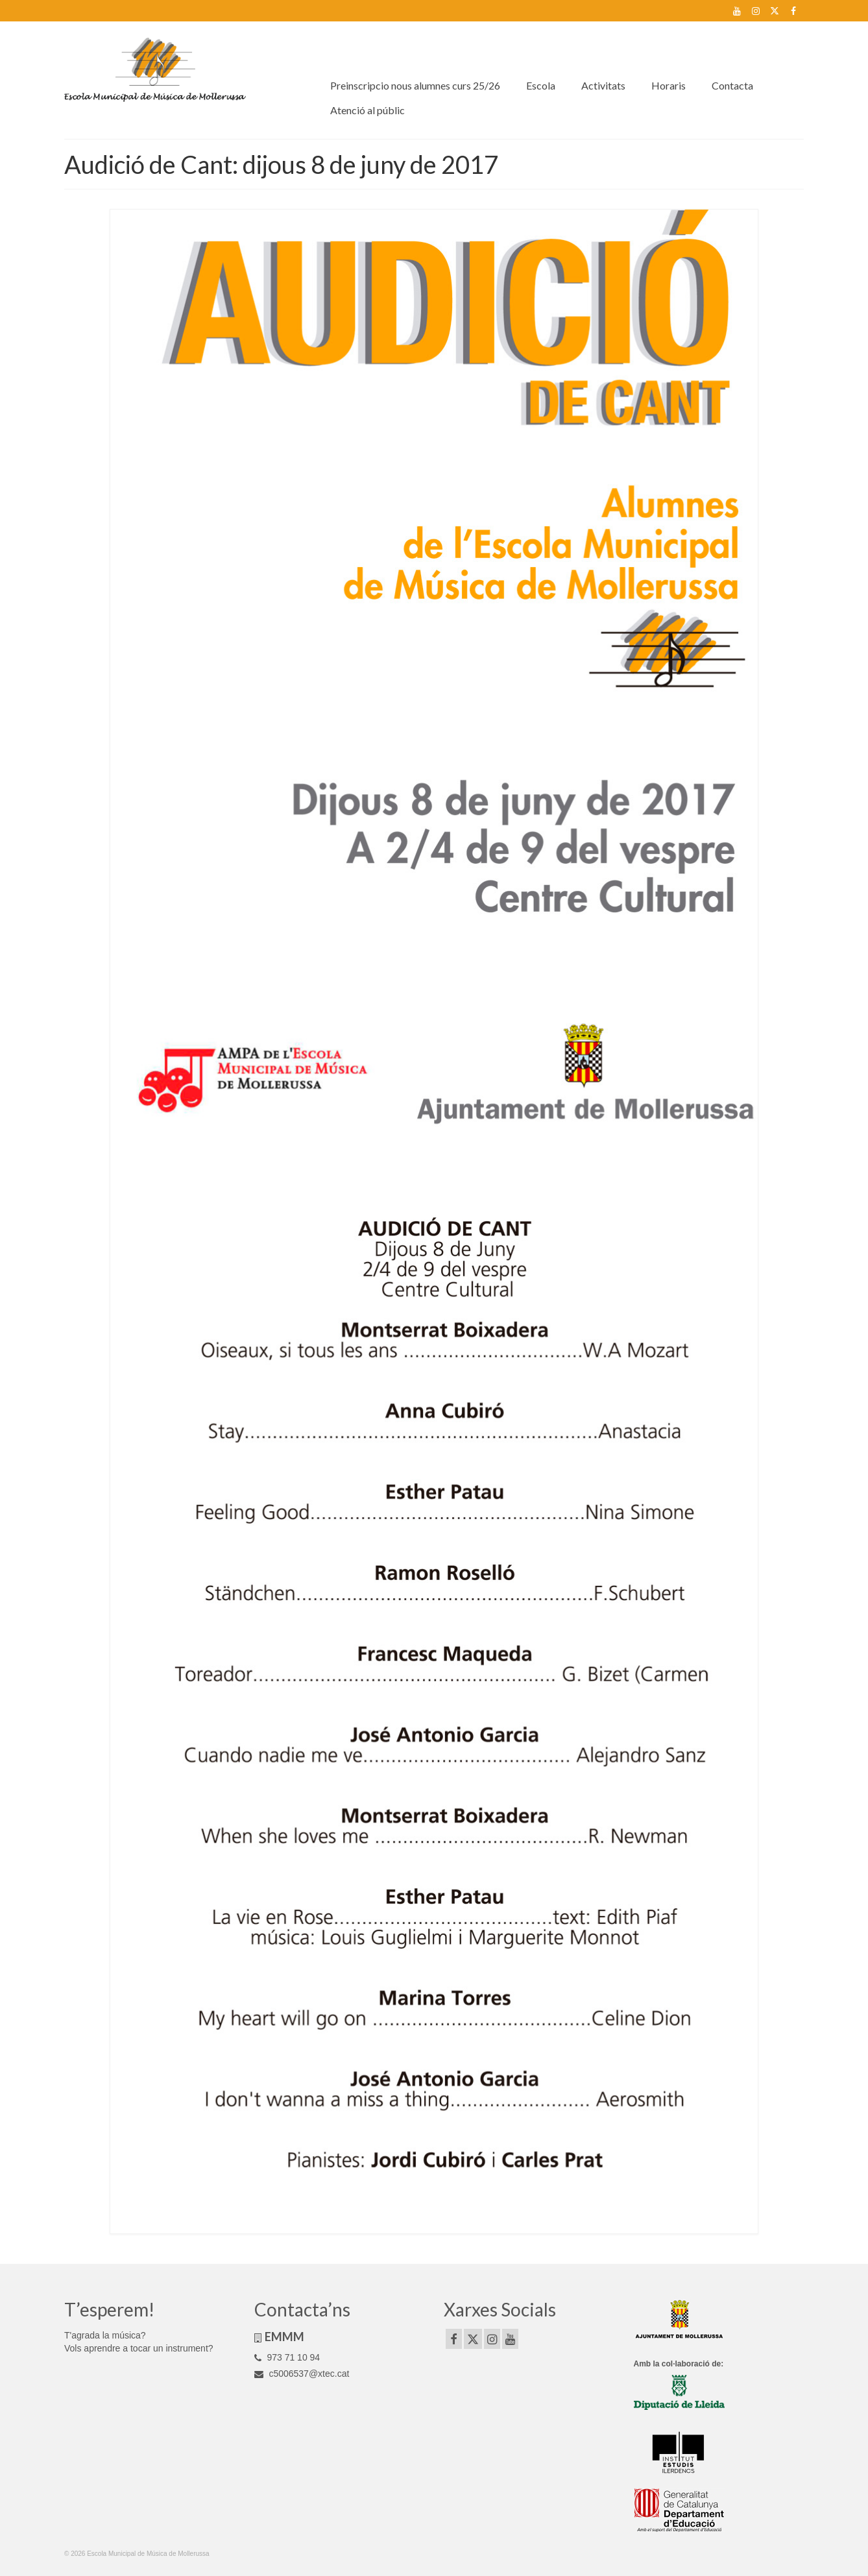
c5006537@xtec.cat (302, 2373)
